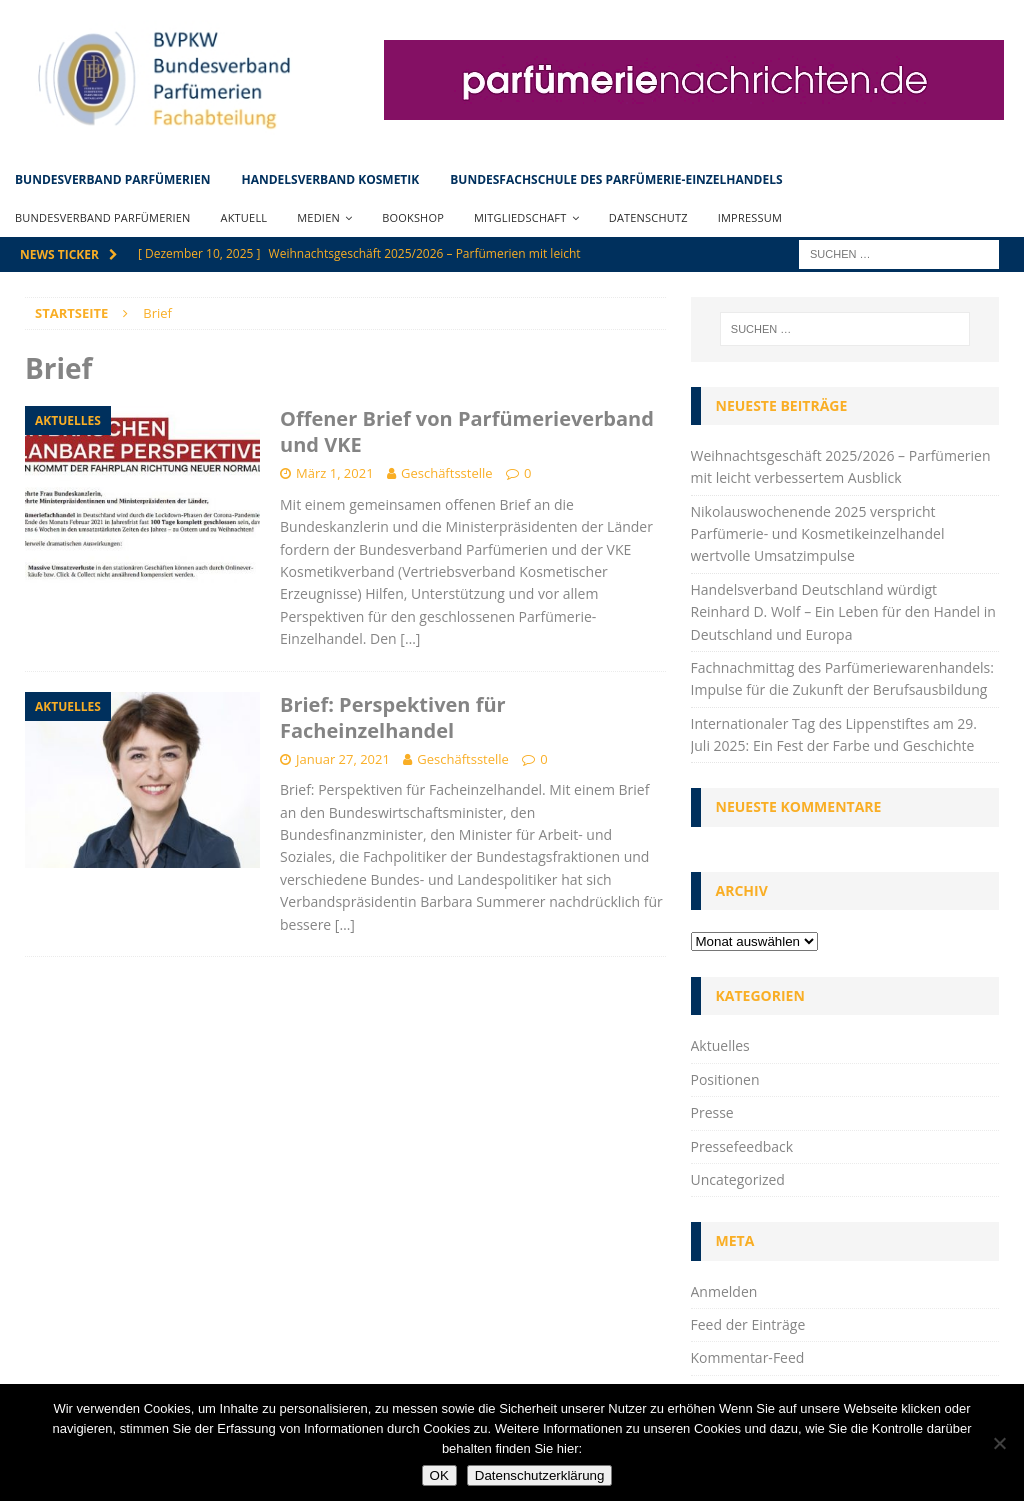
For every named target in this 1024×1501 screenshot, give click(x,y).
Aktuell (244, 217)
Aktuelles (720, 1045)
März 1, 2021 (335, 473)
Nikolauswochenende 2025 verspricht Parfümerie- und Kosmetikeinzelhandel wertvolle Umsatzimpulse (818, 534)
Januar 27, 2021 (343, 759)
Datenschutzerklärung (540, 1475)
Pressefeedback (742, 1146)
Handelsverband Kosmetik (330, 179)
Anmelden (724, 1291)
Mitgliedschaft (520, 217)
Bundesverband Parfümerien (112, 179)
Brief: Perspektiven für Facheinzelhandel (393, 717)
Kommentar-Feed (748, 1357)
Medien (318, 217)
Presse (712, 1112)
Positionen (725, 1079)
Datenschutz (648, 217)
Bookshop (413, 217)
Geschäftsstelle (447, 473)
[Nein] (999, 1443)
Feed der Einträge (748, 1324)
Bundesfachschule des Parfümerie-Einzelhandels (616, 179)
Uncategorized (738, 1179)
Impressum (750, 217)
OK (439, 1475)
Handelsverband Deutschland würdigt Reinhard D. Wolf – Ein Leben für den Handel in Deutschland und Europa (843, 612)
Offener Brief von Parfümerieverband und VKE (467, 431)
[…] (410, 638)
